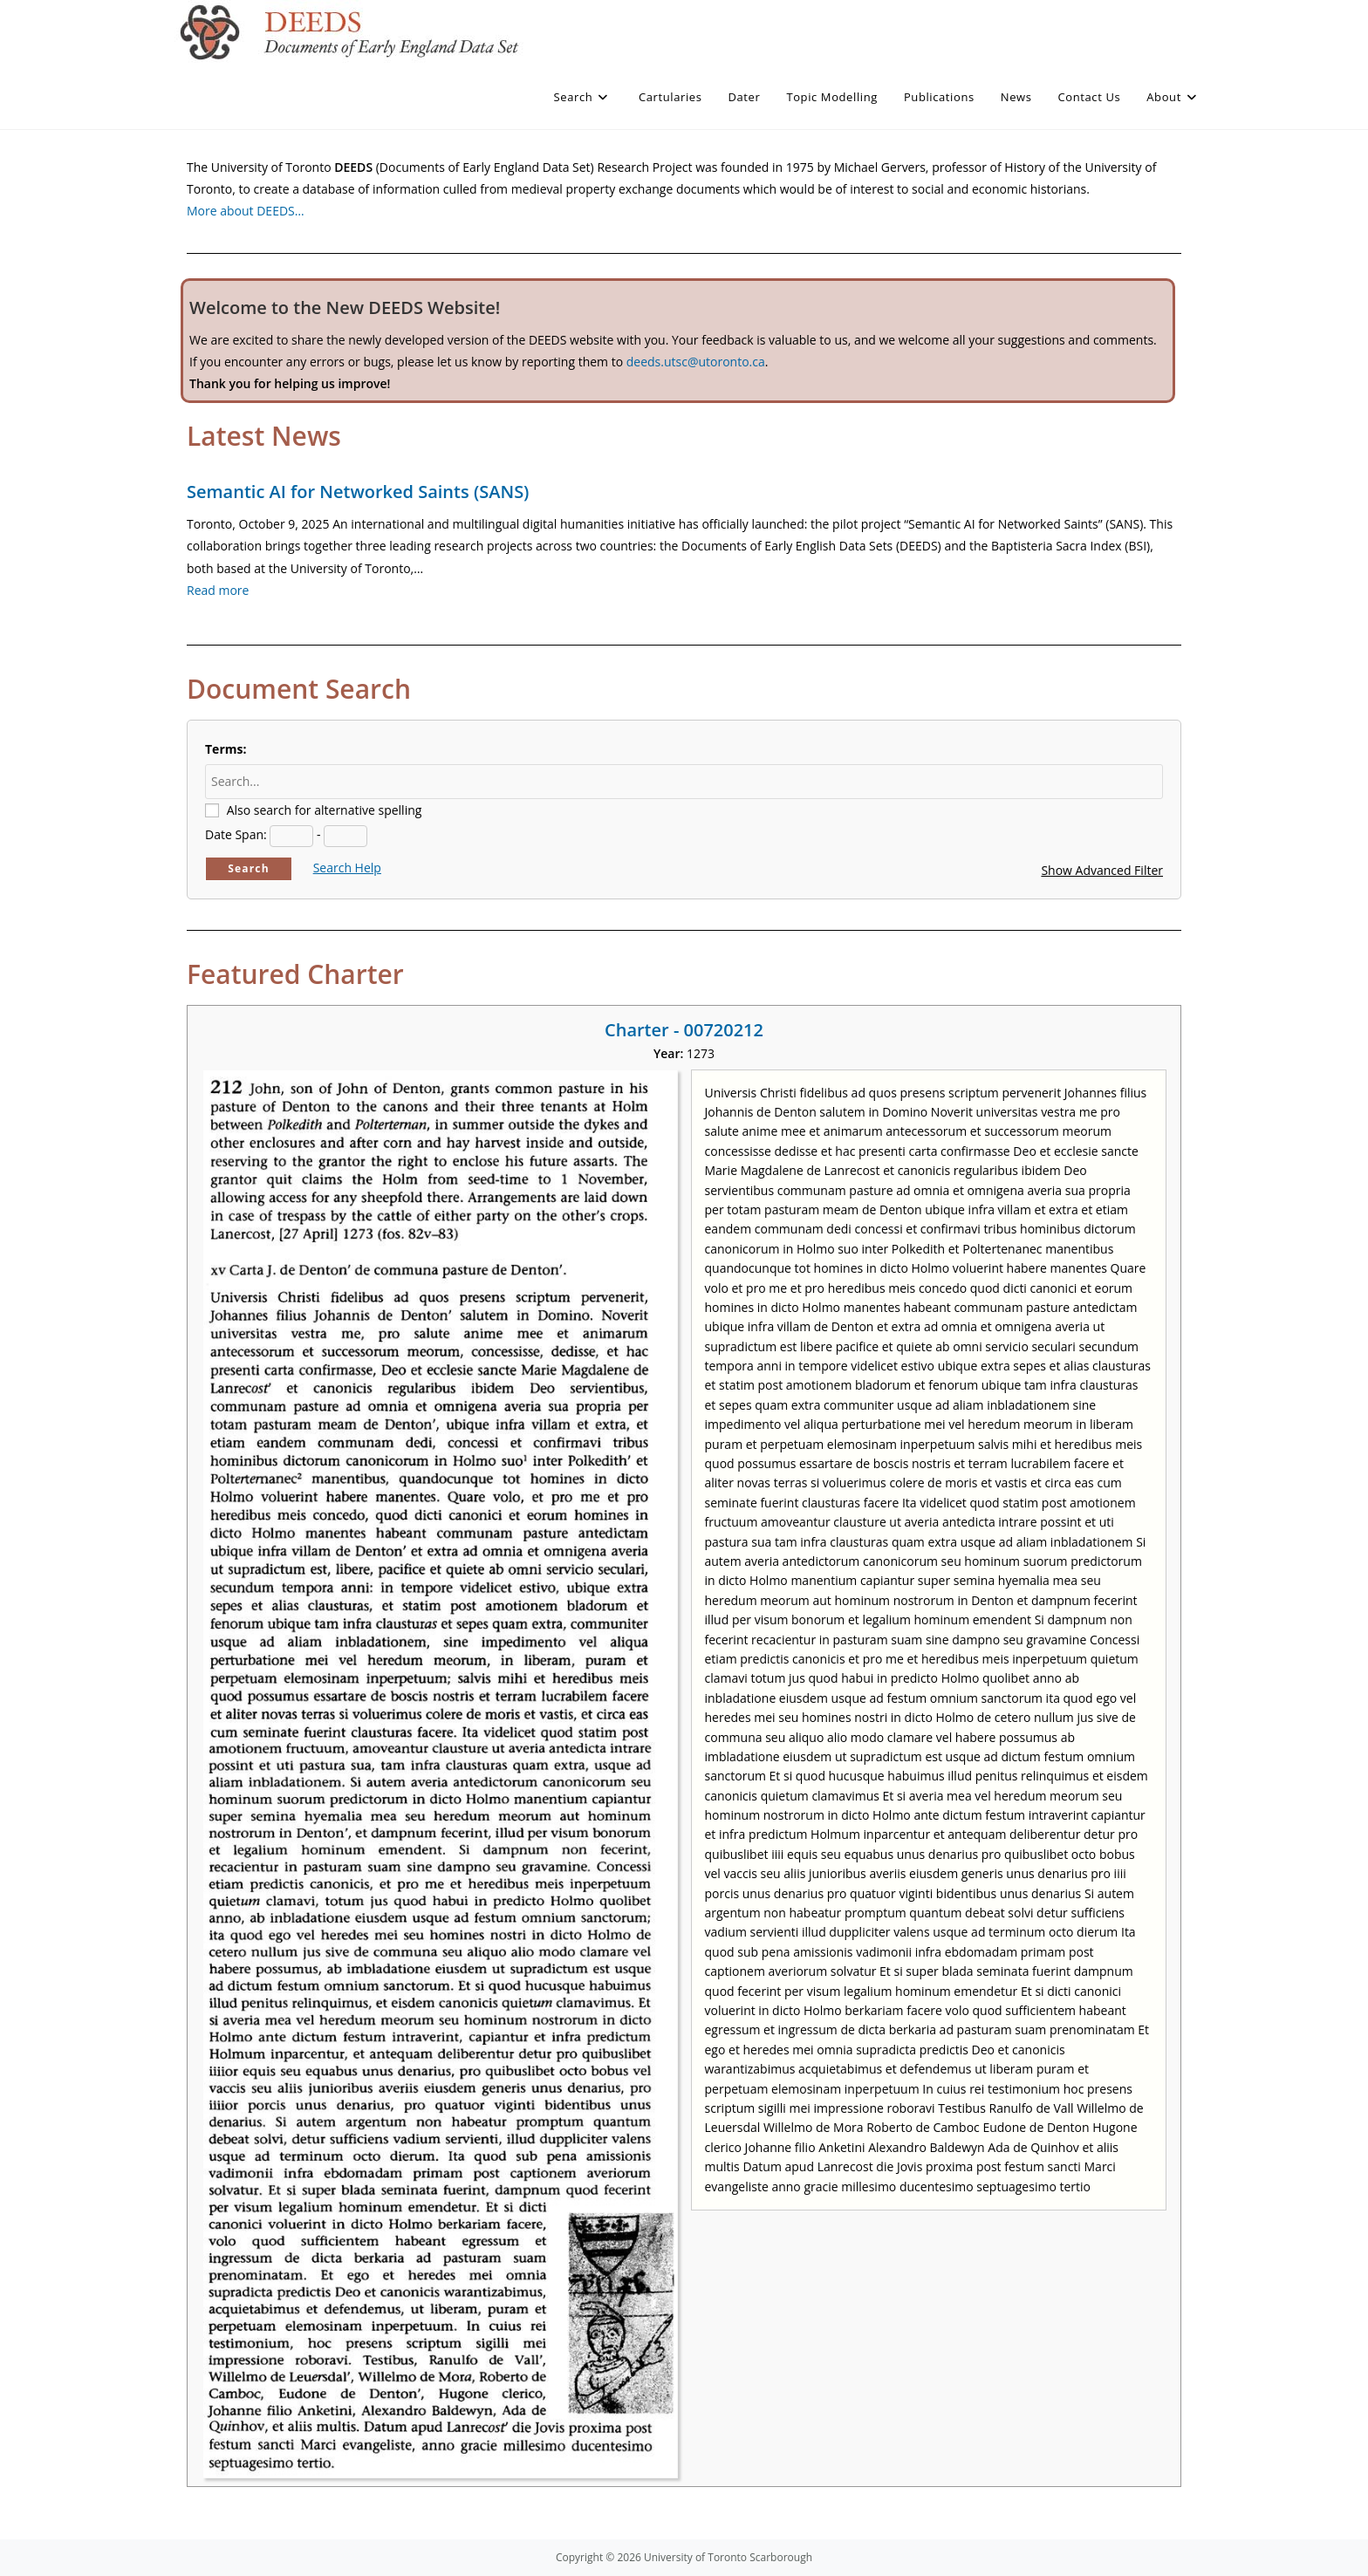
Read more (218, 590)
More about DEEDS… (245, 210)
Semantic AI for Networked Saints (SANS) (358, 491)
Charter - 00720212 (684, 1030)
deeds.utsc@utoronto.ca (695, 361)
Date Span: (236, 834)
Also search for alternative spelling (324, 810)
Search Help (347, 867)
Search (249, 868)
